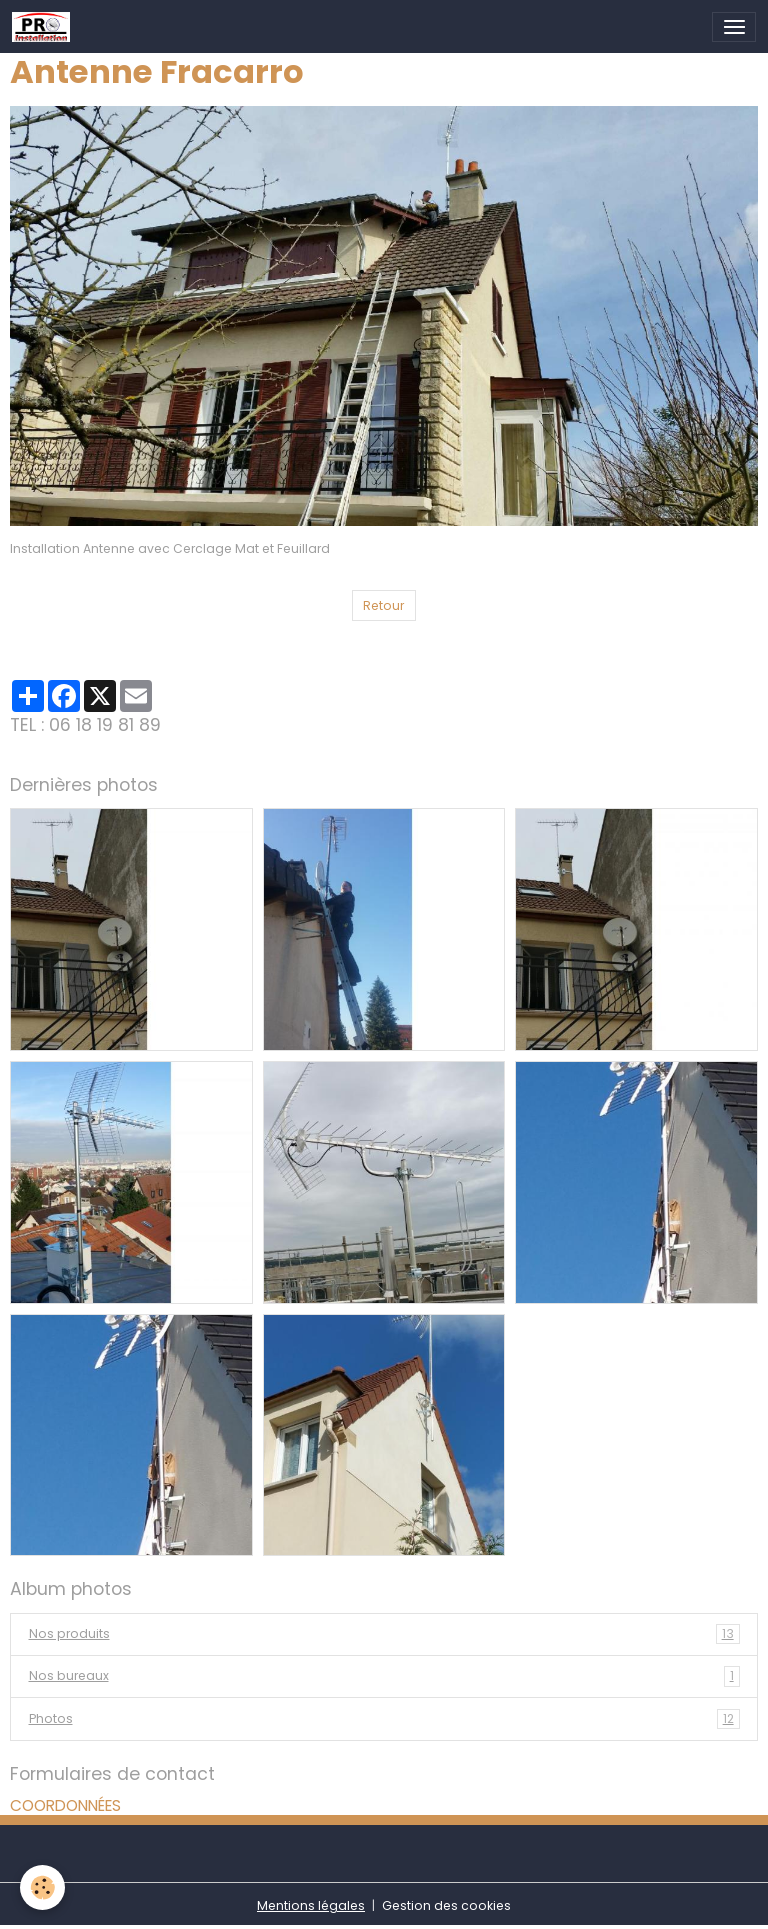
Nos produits (384, 1634)
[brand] (44, 27)
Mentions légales (311, 1905)
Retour (383, 605)
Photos (384, 1719)
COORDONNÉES (65, 1805)
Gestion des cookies (446, 1905)
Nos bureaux (384, 1676)
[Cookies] (42, 1887)
